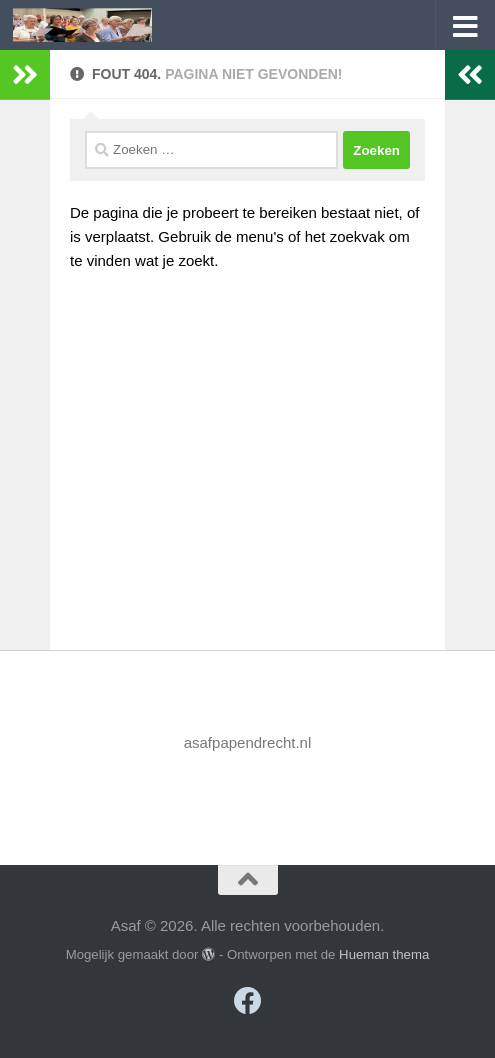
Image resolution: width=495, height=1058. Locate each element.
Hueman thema (384, 954)
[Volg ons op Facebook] (248, 1001)
